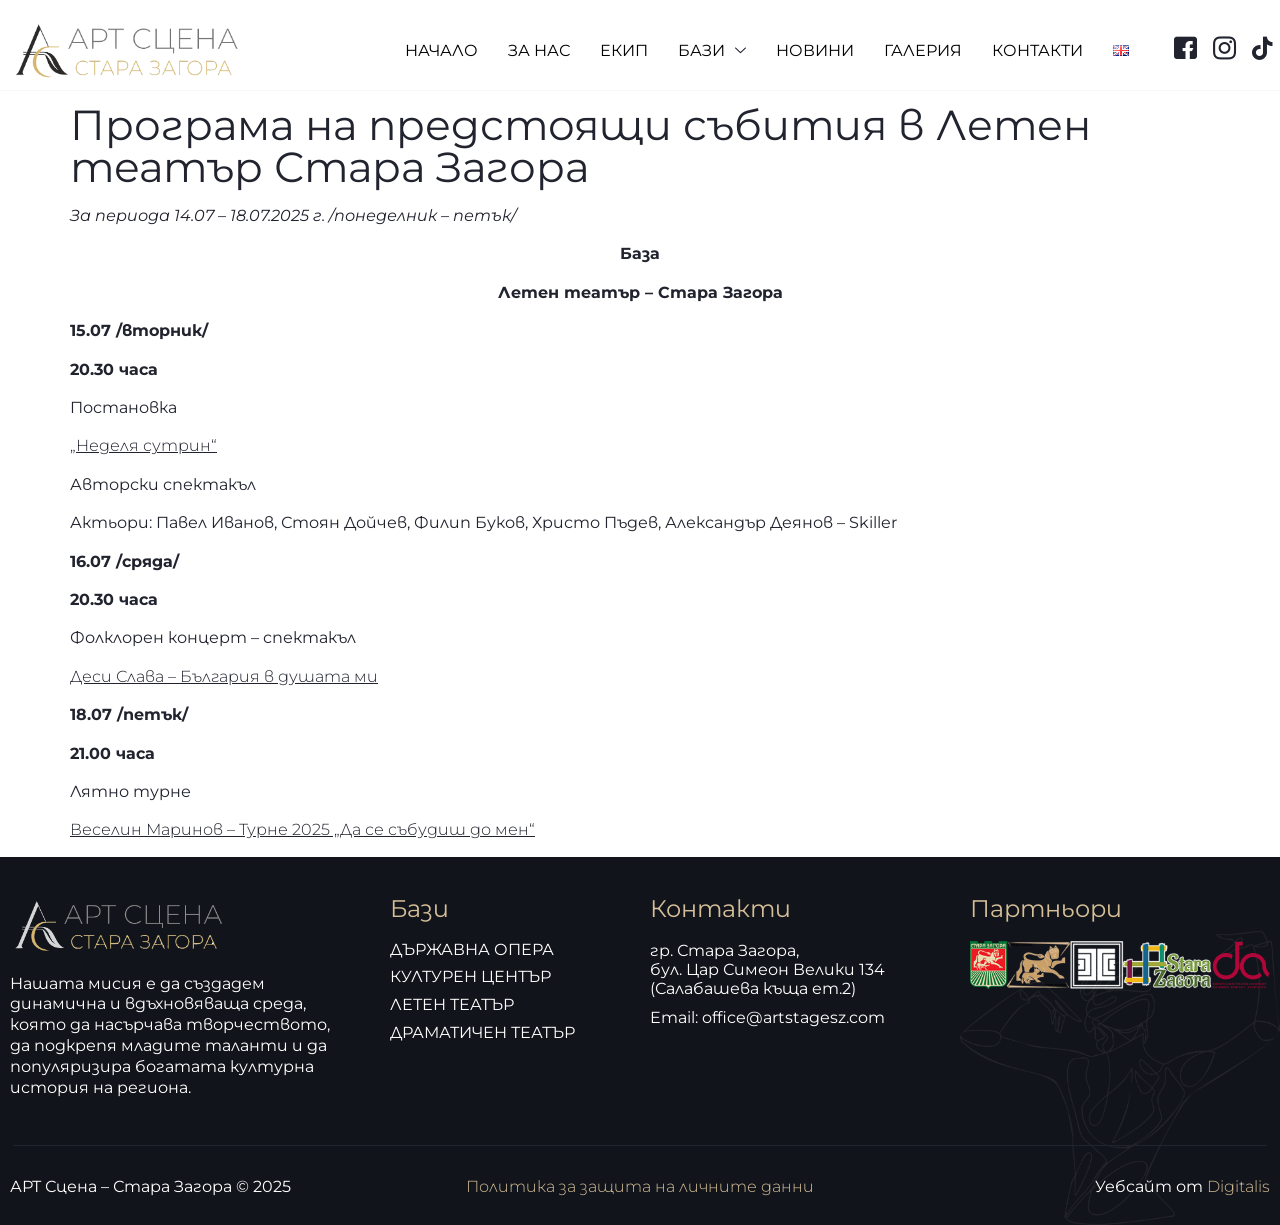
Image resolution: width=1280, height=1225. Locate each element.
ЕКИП (624, 50)
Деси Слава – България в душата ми (224, 676)
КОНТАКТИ (1037, 50)
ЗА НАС (539, 50)
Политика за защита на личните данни (640, 1186)
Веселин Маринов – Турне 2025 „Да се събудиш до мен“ (302, 829)
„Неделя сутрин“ (143, 445)
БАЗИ (712, 51)
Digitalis (1238, 1186)
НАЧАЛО (441, 50)
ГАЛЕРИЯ (923, 50)
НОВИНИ (815, 50)
